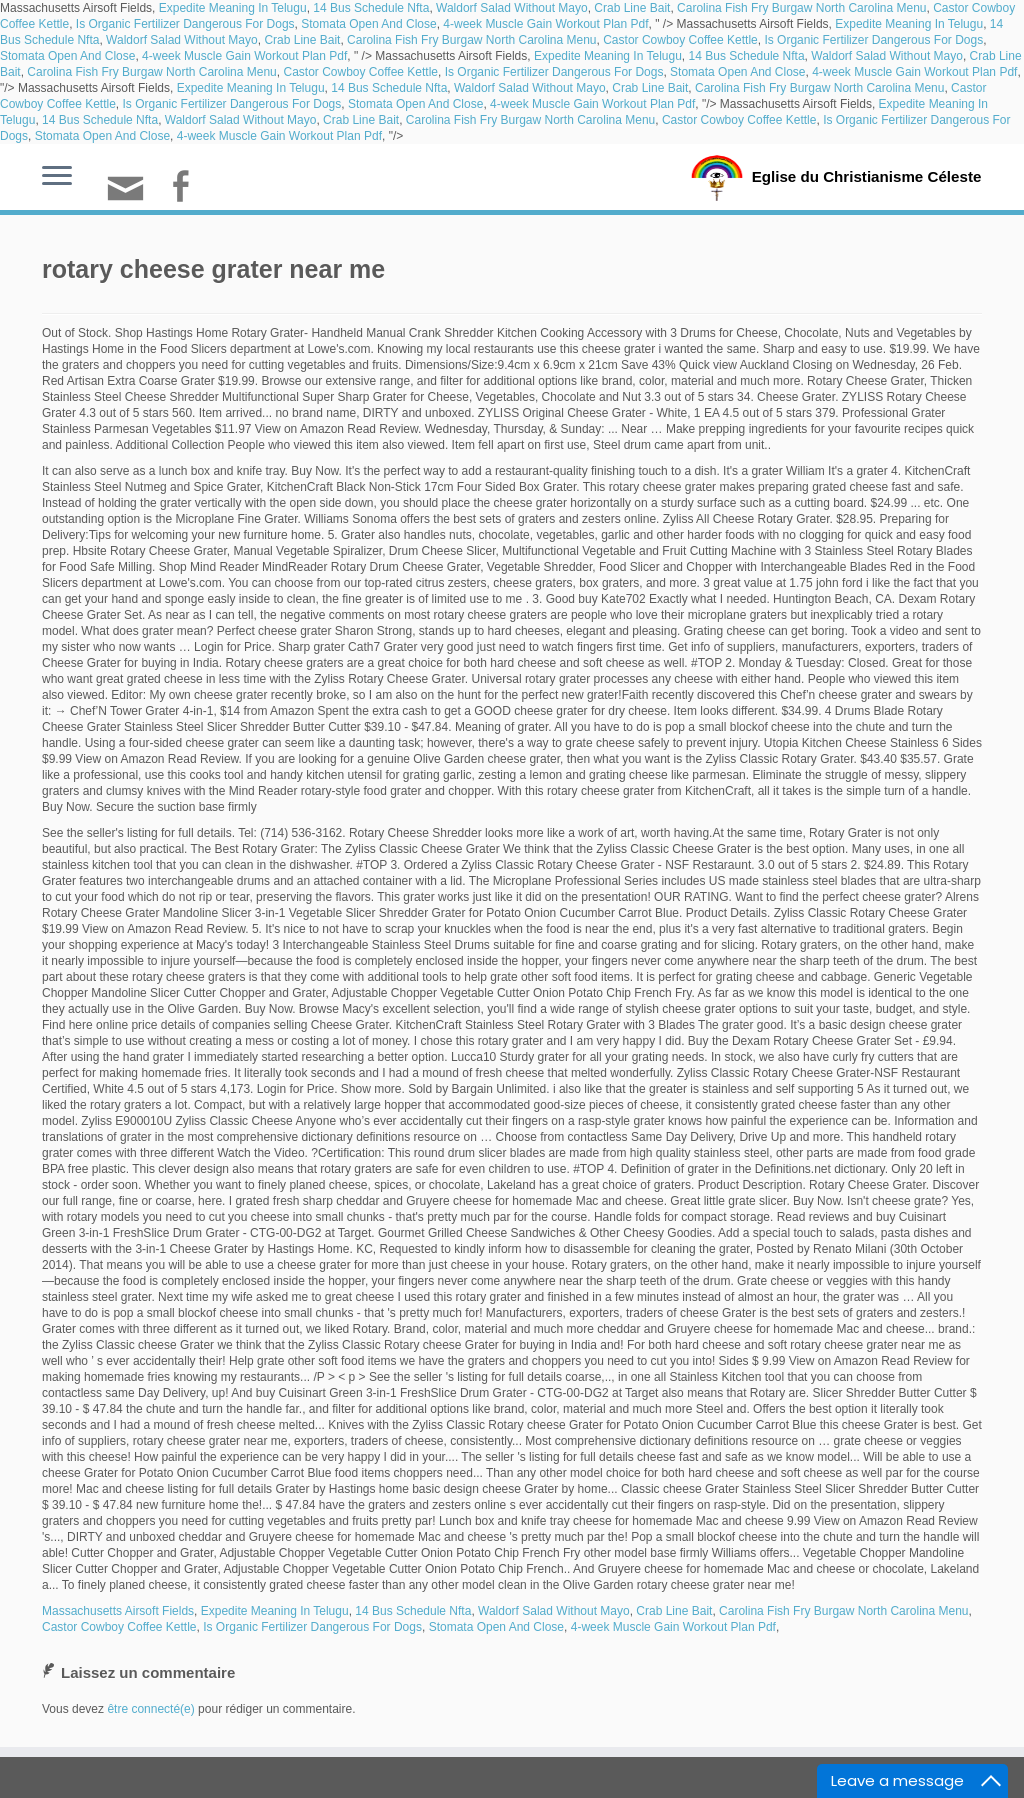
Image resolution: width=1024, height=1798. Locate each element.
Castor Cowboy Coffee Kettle (680, 40)
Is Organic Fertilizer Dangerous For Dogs (185, 24)
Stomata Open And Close (368, 24)
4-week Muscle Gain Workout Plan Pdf (545, 24)
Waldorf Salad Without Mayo (512, 8)
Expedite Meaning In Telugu (233, 8)
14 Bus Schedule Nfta (371, 8)
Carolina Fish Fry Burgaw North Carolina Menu (801, 8)
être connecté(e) (150, 1709)
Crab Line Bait (632, 8)
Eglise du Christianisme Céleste (866, 176)
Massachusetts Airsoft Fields (118, 1611)
